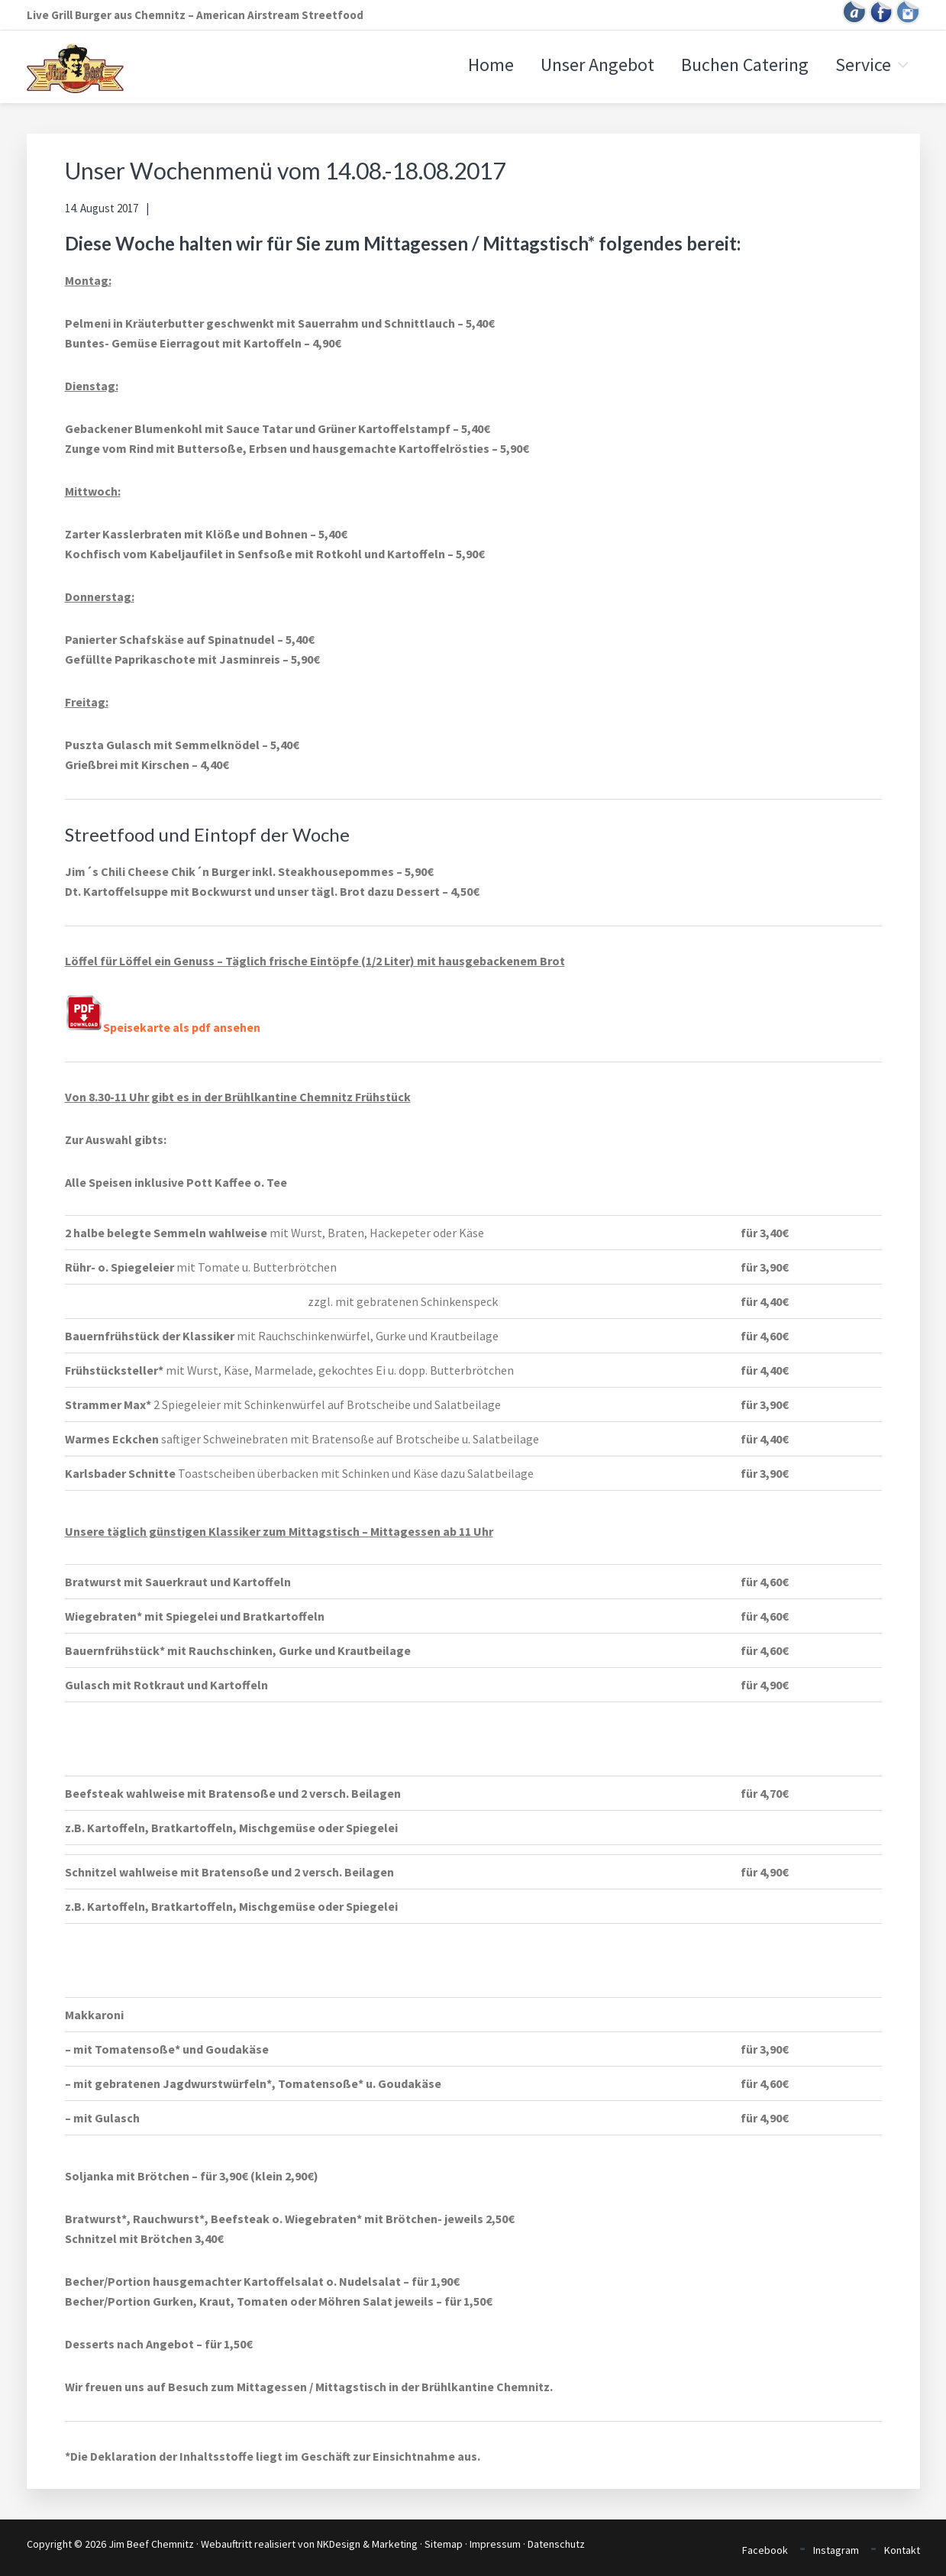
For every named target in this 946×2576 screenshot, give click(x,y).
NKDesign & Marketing (367, 2544)
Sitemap (444, 2544)
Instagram (836, 2550)
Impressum (495, 2544)
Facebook (765, 2550)
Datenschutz (556, 2544)
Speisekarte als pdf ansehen (162, 1027)
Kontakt (902, 2550)
